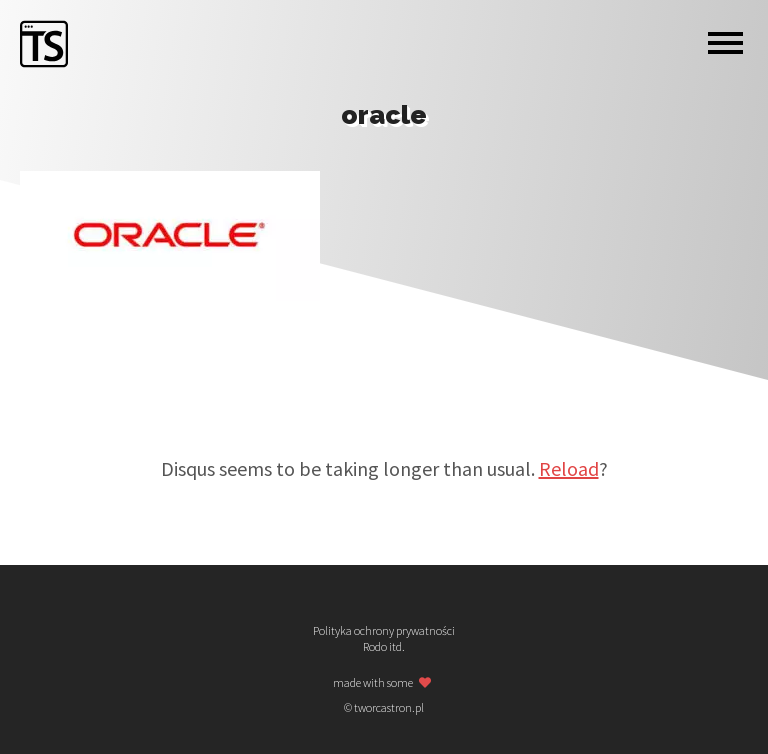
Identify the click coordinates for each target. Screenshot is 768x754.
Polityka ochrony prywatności (384, 631)
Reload (569, 468)
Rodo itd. (384, 647)
